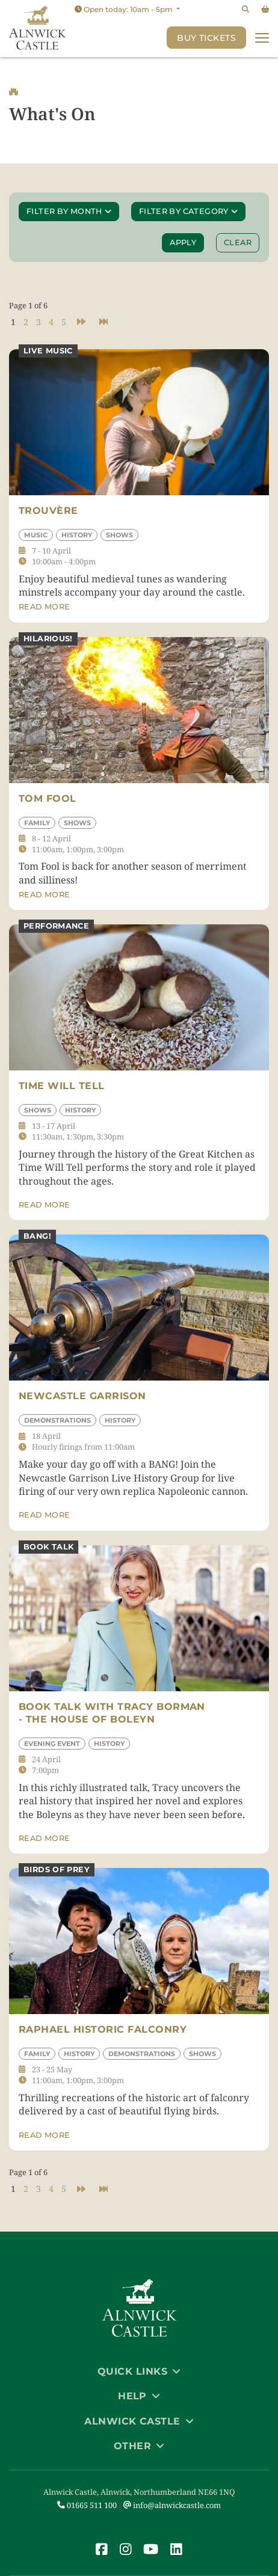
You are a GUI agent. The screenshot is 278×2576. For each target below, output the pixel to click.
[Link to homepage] (37, 28)
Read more (44, 606)
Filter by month (68, 211)
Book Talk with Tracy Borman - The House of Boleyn (112, 1713)
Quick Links (139, 2371)
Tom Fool (47, 798)
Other (139, 2446)
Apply (186, 242)
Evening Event (52, 1743)
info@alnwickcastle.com (172, 2505)
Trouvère (48, 510)
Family (37, 823)
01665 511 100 (87, 2505)
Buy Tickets (206, 37)
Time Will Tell (62, 1085)
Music (36, 535)
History (76, 535)
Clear (238, 242)
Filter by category (188, 211)
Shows (119, 535)
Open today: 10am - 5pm (125, 9)
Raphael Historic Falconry (103, 2029)
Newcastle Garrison (82, 1396)
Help (139, 2396)
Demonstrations (57, 1420)
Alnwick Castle (139, 2421)
